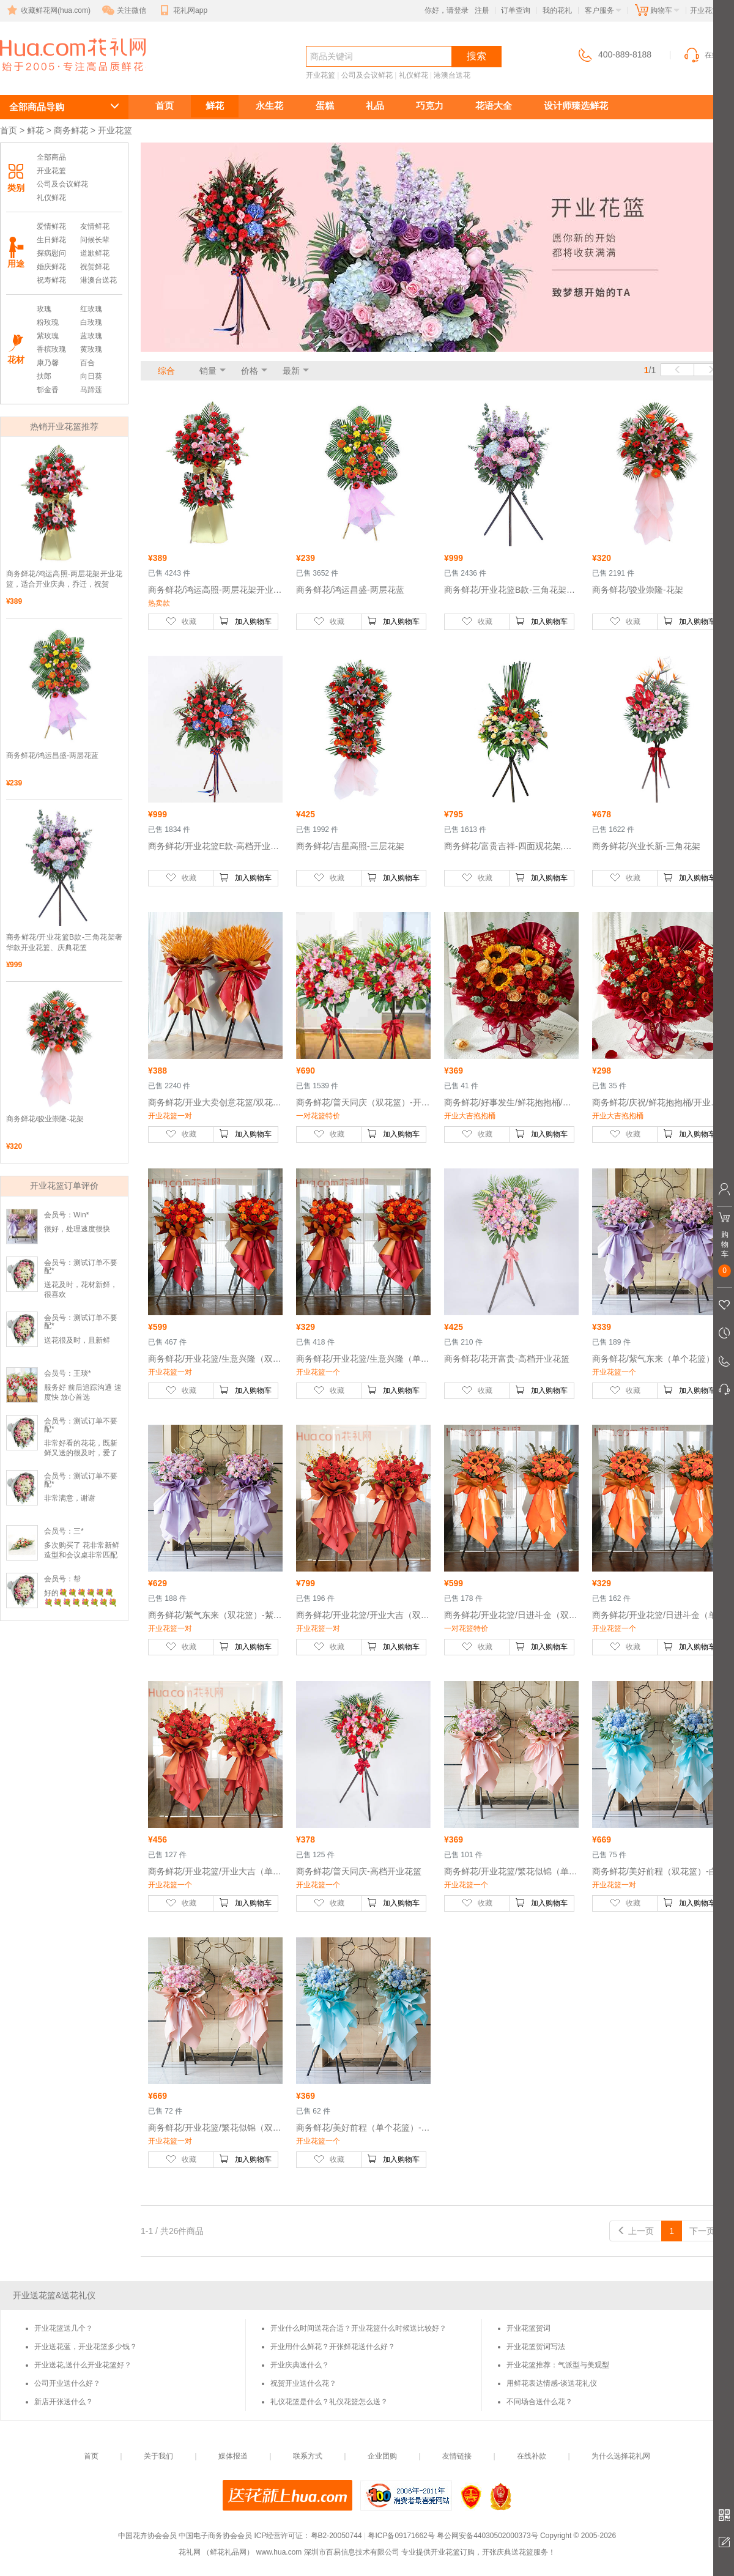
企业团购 (382, 2456)
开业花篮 (44, 77)
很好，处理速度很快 (77, 1229)
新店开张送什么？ (63, 2401)
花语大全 (493, 105)
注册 (482, 10)
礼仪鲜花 (413, 75)
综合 (166, 371)
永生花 (269, 105)
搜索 (476, 56)
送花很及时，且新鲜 (77, 1340)
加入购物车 (245, 621)
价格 (249, 371)
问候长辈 (94, 240)
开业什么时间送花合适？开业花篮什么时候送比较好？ (358, 2328)
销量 (208, 371)
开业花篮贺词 (528, 2328)
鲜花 (215, 105)
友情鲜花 (94, 226)
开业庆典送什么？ (299, 2365)
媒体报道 (233, 2456)
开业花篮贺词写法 (535, 2346)
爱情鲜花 (51, 226)
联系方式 (307, 2456)
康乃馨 (48, 362)
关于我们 (158, 2456)
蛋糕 (325, 105)
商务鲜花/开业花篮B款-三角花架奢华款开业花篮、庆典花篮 (64, 942)
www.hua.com (279, 2552)
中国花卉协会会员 (147, 2535)
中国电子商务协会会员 (215, 2535)
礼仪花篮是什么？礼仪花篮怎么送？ (329, 2401)
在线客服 (708, 55)
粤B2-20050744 (336, 2535)
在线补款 (531, 2456)
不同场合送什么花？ (539, 2401)
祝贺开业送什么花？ (303, 2383)
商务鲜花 (71, 130)
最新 (291, 371)
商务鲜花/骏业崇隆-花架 (45, 1119)
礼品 (375, 105)
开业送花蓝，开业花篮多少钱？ (85, 2346)
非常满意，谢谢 (69, 1498)
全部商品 (51, 157)
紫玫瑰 (48, 336)
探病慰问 (51, 253)
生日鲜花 (51, 240)
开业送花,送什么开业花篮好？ (83, 2365)
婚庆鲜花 (51, 266)
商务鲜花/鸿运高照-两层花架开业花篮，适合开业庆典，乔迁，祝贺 (64, 579)
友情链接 (457, 2456)
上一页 (635, 2231)
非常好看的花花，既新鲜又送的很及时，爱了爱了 (80, 1453)
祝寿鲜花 (51, 280)
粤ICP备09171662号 (401, 2535)
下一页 (707, 2231)
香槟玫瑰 (51, 349)
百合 (87, 362)
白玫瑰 (91, 322)
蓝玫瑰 (91, 336)
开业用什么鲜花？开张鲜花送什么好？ (332, 2346)
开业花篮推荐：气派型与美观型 (557, 2365)
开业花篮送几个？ (63, 2328)
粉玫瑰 (48, 322)
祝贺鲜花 (94, 266)
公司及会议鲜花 (367, 75)
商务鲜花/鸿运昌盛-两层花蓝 (52, 755)
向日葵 (91, 376)
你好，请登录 (446, 10)
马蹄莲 (91, 389)
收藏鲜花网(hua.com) (48, 10)
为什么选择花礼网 (620, 2456)
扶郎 (44, 376)
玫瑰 (44, 309)
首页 (164, 105)
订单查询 (515, 10)
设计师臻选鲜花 (576, 105)
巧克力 (429, 105)
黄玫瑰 (91, 349)
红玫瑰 (91, 309)
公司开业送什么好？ (67, 2383)
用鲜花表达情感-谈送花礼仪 (551, 2383)
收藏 (181, 621)
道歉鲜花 (94, 253)
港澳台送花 (452, 75)
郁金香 (48, 389)
